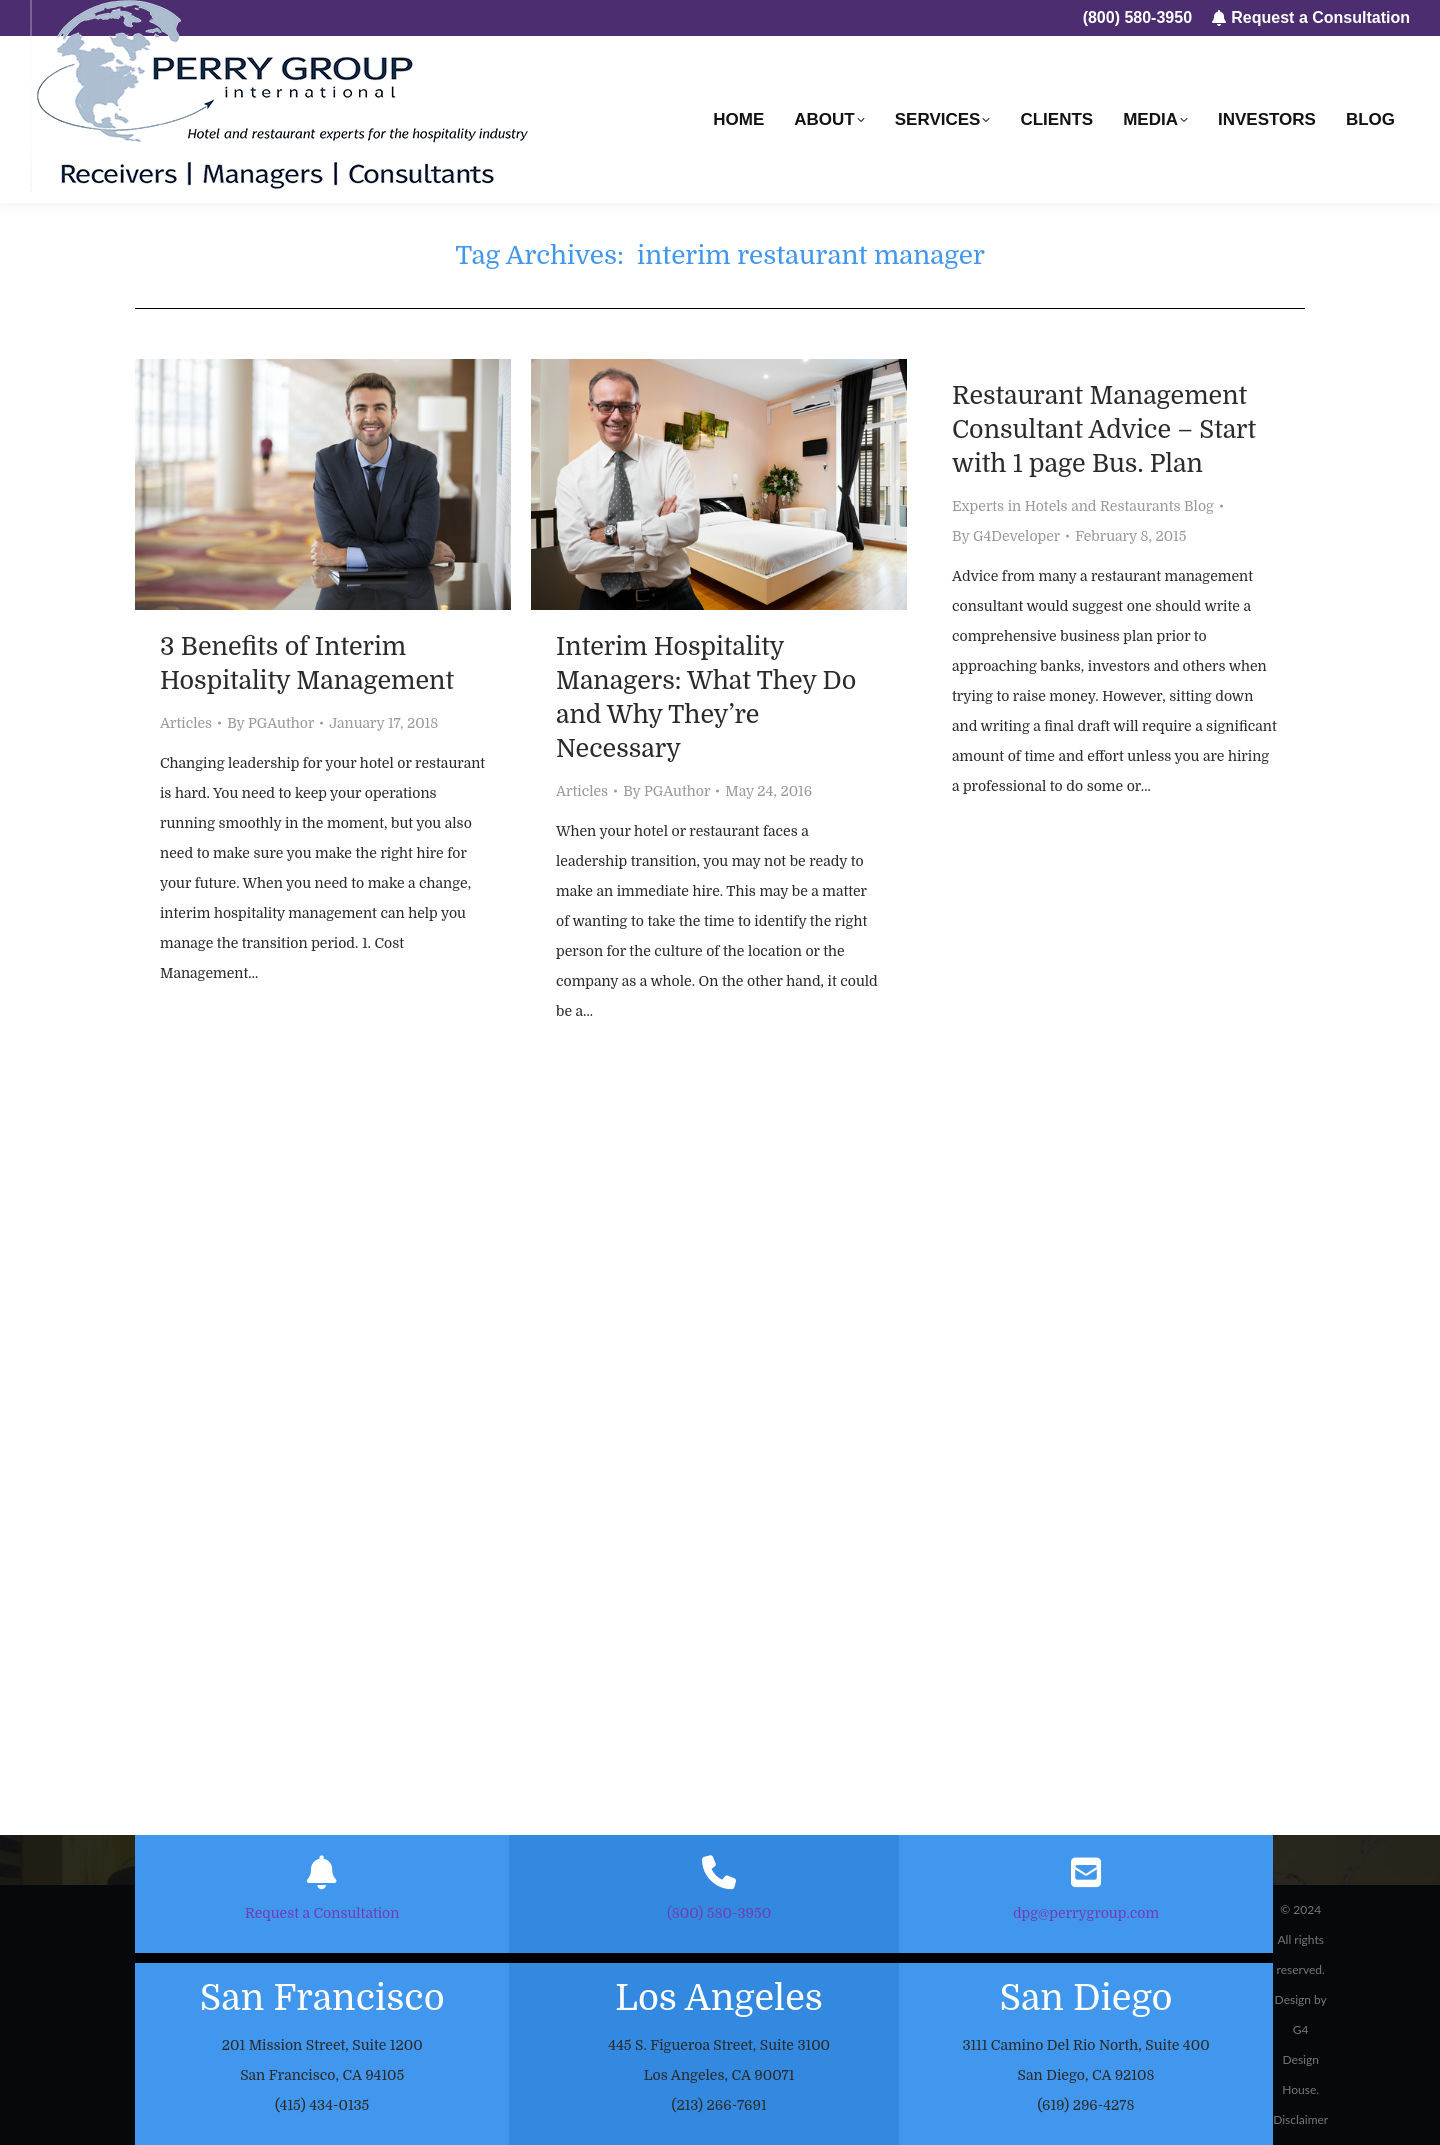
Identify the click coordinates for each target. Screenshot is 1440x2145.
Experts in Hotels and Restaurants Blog (1083, 506)
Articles (186, 723)
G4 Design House (1300, 2059)
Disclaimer (1300, 2119)
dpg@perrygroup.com (1086, 1913)
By (270, 723)
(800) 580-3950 (719, 1913)
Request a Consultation (322, 1913)
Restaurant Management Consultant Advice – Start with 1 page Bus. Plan (1104, 429)
